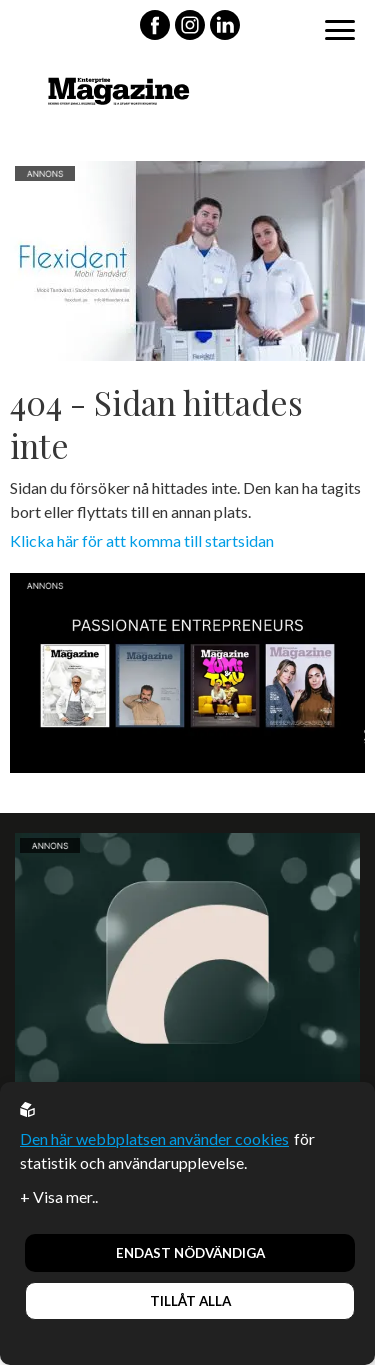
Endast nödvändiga (190, 1253)
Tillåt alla (190, 1301)
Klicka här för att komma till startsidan (142, 540)
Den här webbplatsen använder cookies (154, 1138)
